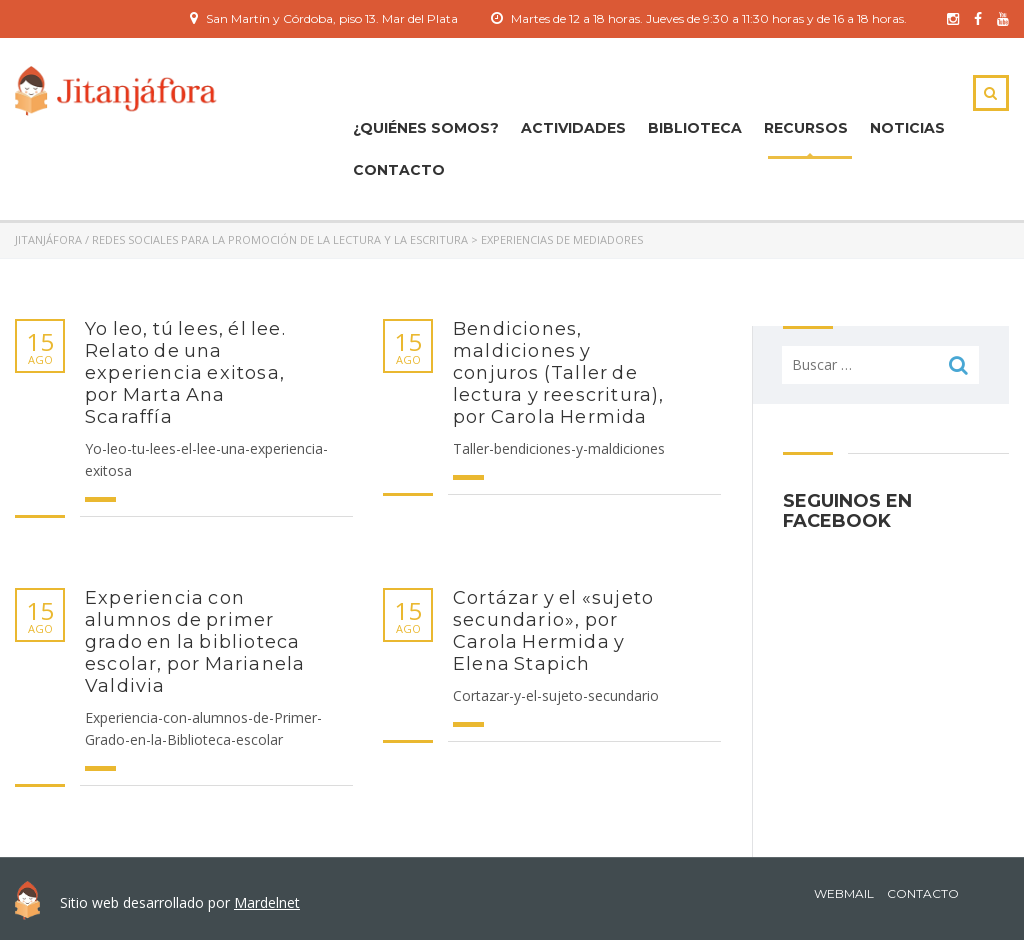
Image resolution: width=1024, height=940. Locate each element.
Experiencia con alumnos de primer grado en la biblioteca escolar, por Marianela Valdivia (195, 642)
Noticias (907, 128)
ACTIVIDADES (573, 128)
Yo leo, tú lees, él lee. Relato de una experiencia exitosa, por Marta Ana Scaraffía (185, 373)
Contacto (399, 170)
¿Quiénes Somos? (426, 128)
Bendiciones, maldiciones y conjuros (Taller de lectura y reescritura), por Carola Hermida (559, 373)
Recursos (806, 128)
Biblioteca (695, 128)
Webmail (844, 893)
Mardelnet (267, 902)
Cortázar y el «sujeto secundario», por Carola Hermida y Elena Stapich (553, 631)
